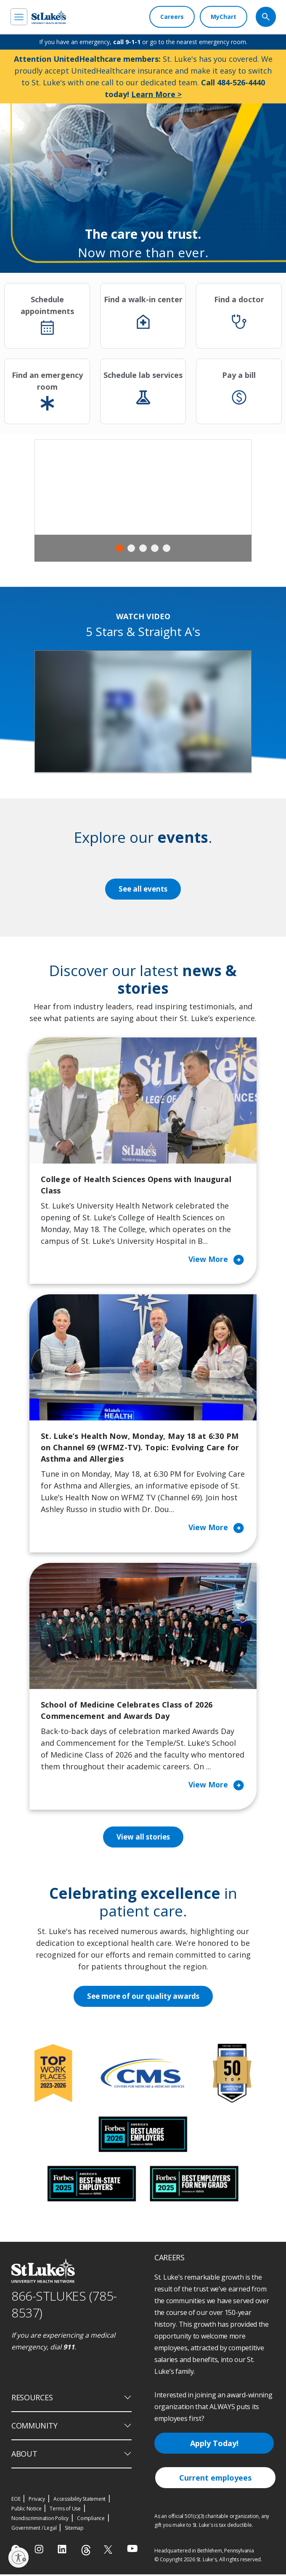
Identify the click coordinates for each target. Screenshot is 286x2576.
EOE (15, 2500)
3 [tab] (143, 548)
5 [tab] (166, 548)
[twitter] (109, 2551)
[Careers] (172, 17)
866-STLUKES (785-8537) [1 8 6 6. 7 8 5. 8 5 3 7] (64, 2306)
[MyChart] (223, 17)
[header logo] (49, 17)
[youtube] (132, 2550)
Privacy (37, 2500)
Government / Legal (33, 2529)
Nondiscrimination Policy (40, 2519)
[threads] (86, 2552)
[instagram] (39, 2551)
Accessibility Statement (79, 2500)
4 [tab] (155, 548)
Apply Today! (214, 2445)
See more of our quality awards (143, 1998)
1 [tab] (119, 548)
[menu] (19, 17)
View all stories (143, 1838)
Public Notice (26, 2510)
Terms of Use (65, 2510)
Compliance (91, 2519)
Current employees (215, 2479)
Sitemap (74, 2529)
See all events (143, 889)
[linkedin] (63, 2551)
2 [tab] (131, 548)
